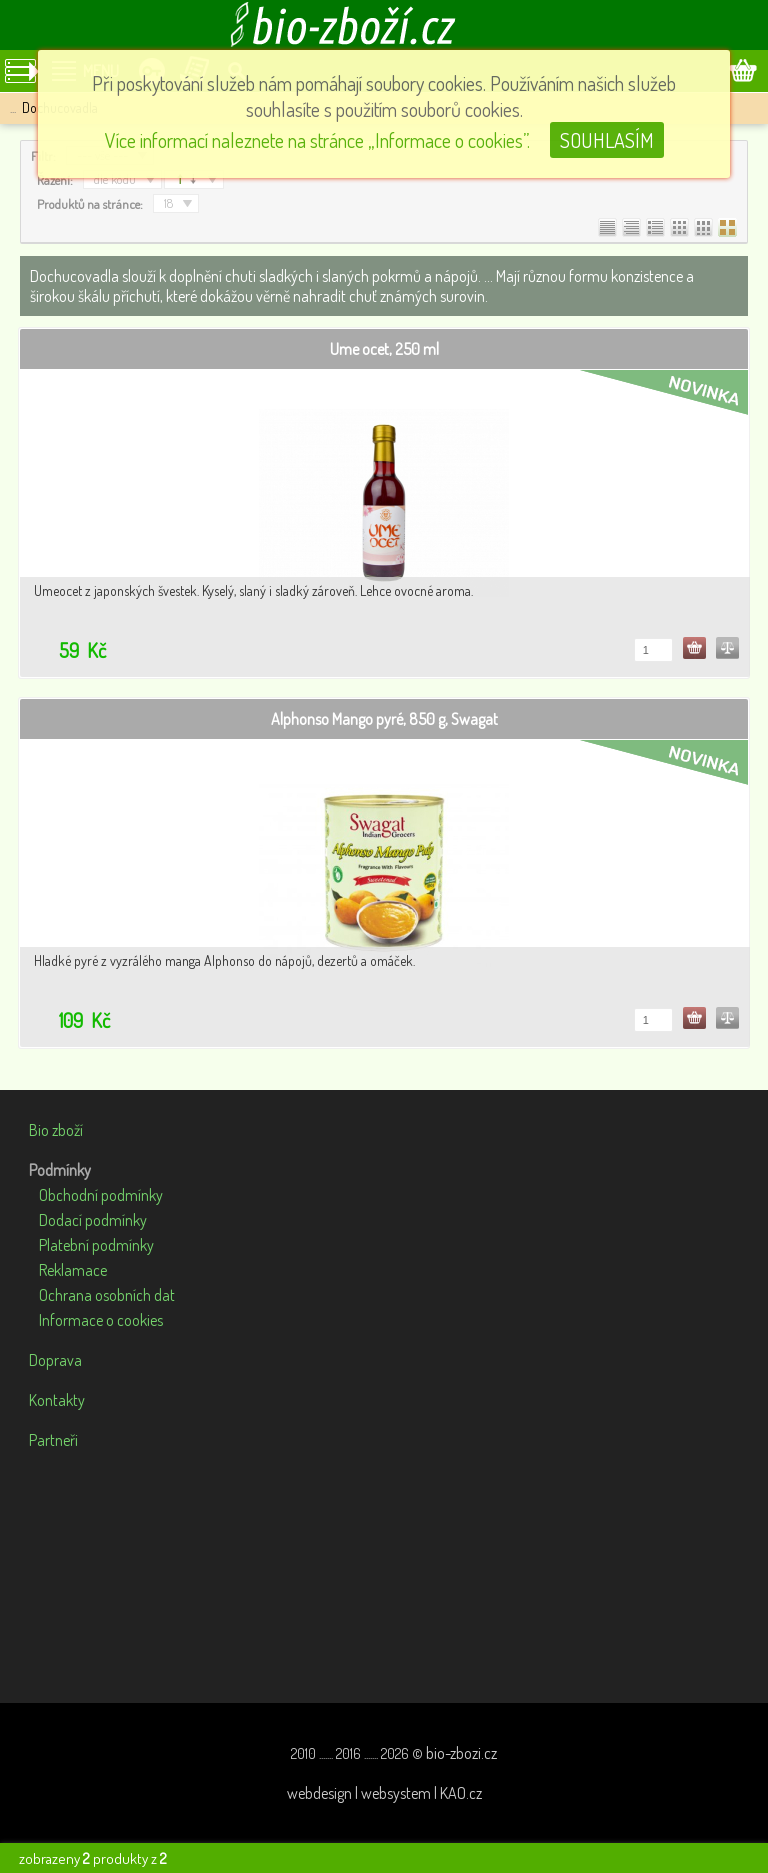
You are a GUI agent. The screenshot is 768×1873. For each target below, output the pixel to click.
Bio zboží (56, 1130)
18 (168, 203)
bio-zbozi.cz (461, 1753)
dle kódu (115, 179)
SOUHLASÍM (607, 140)
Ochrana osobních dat (107, 1295)
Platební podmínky (96, 1245)
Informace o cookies (101, 1320)
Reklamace (73, 1270)
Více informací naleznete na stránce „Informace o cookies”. (317, 140)
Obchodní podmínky (101, 1195)
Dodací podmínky (93, 1220)
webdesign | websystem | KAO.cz (384, 1793)
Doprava (55, 1360)
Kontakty (57, 1400)
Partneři (53, 1440)
